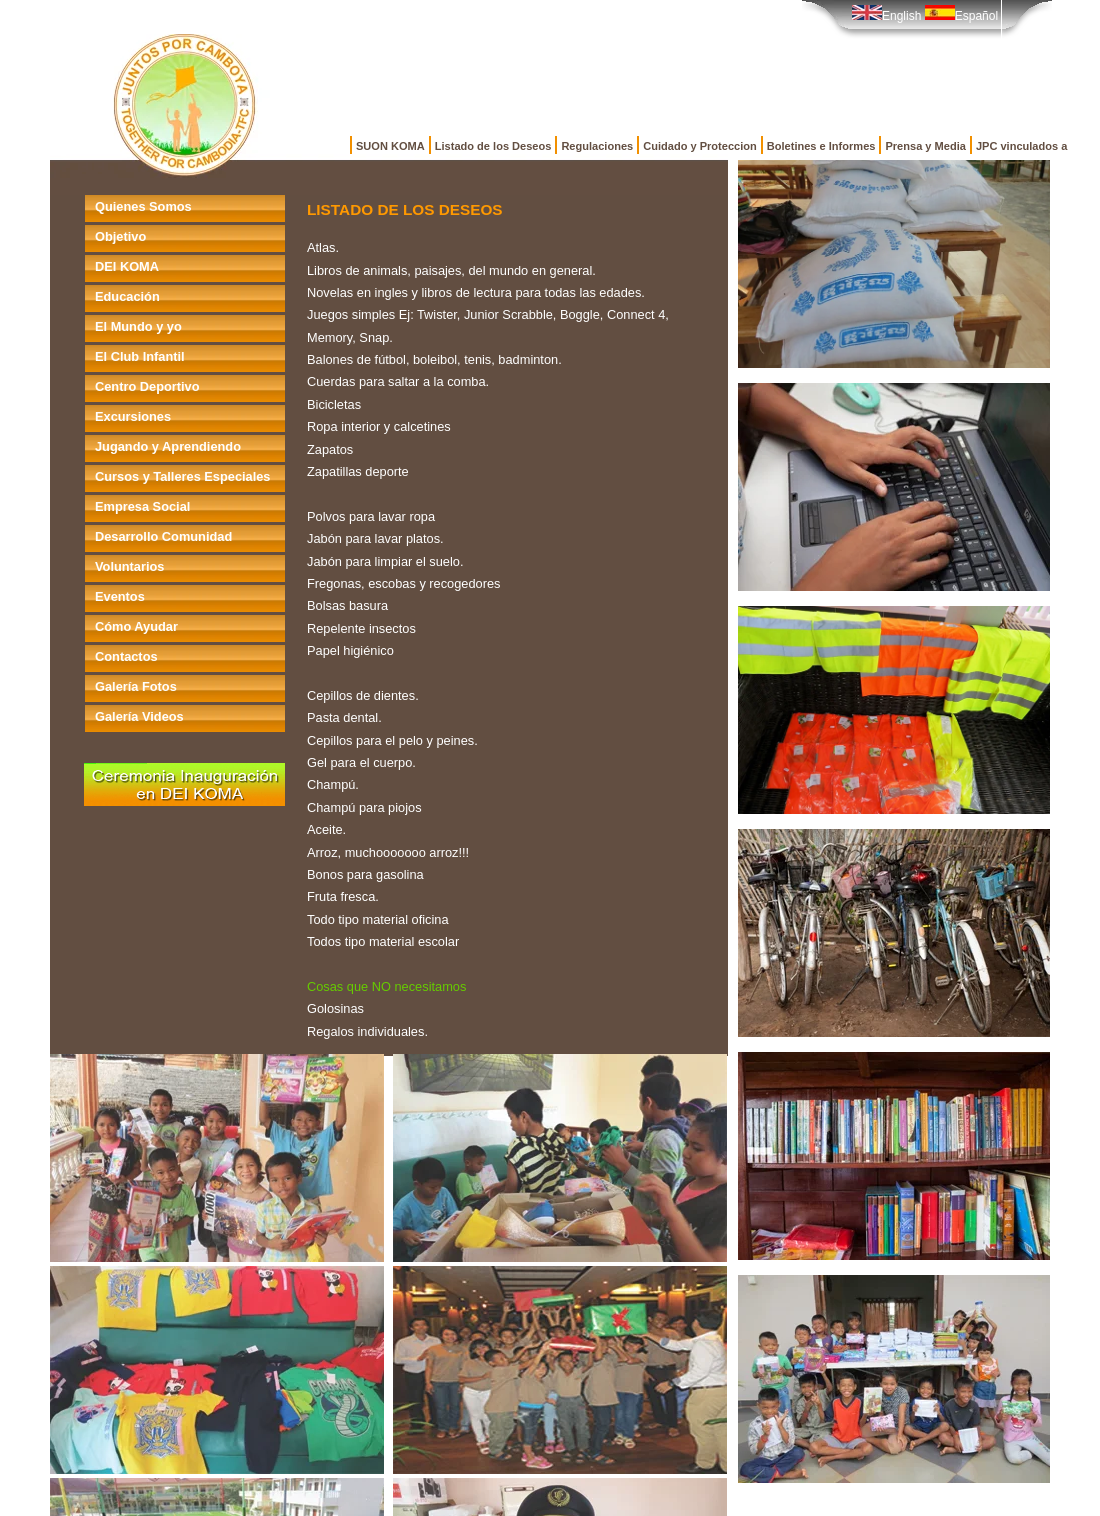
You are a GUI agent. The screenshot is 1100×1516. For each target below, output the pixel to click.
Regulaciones (597, 146)
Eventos (120, 596)
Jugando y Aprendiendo (168, 446)
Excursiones (133, 416)
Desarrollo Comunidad (163, 536)
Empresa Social (142, 506)
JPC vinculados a (1021, 146)
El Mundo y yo (138, 326)
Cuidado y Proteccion (700, 146)
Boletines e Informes (821, 146)
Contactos (126, 656)
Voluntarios (129, 566)
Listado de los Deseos (493, 146)
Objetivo (120, 236)
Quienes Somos (143, 206)
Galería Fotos (136, 686)
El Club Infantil (140, 356)
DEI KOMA (127, 266)
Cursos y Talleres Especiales (182, 476)
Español (961, 16)
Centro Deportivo (147, 386)
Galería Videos (139, 716)
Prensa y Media (925, 146)
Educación (127, 296)
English (886, 16)
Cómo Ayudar (136, 626)
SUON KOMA (390, 146)
